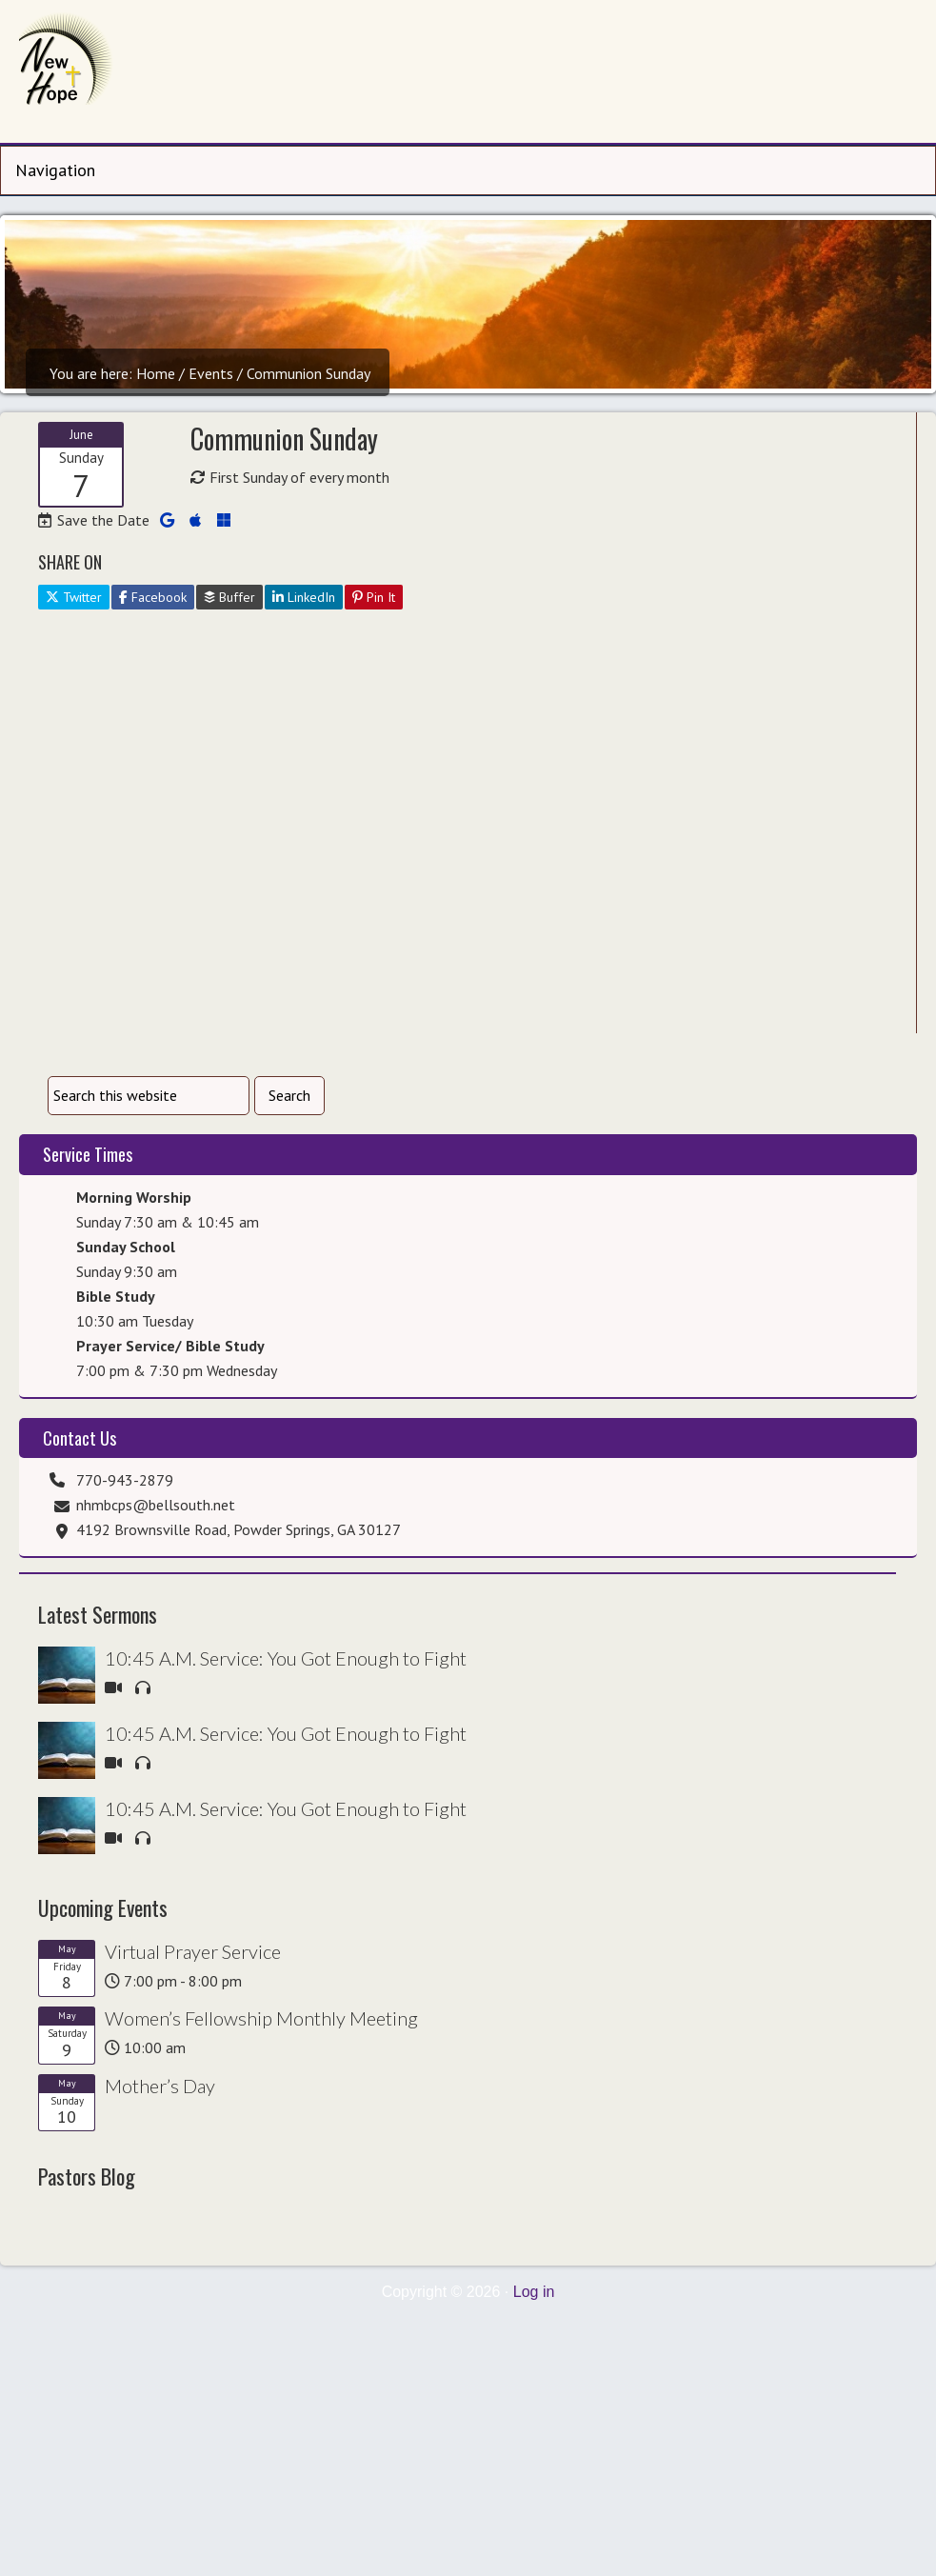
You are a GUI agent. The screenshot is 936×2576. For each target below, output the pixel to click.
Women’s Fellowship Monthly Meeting (261, 2018)
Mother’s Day (160, 2085)
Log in (534, 2292)
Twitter (74, 597)
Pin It (373, 597)
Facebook (153, 597)
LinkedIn (303, 597)
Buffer (229, 597)
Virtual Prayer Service (193, 1951)
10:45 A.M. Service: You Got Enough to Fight (286, 1658)
